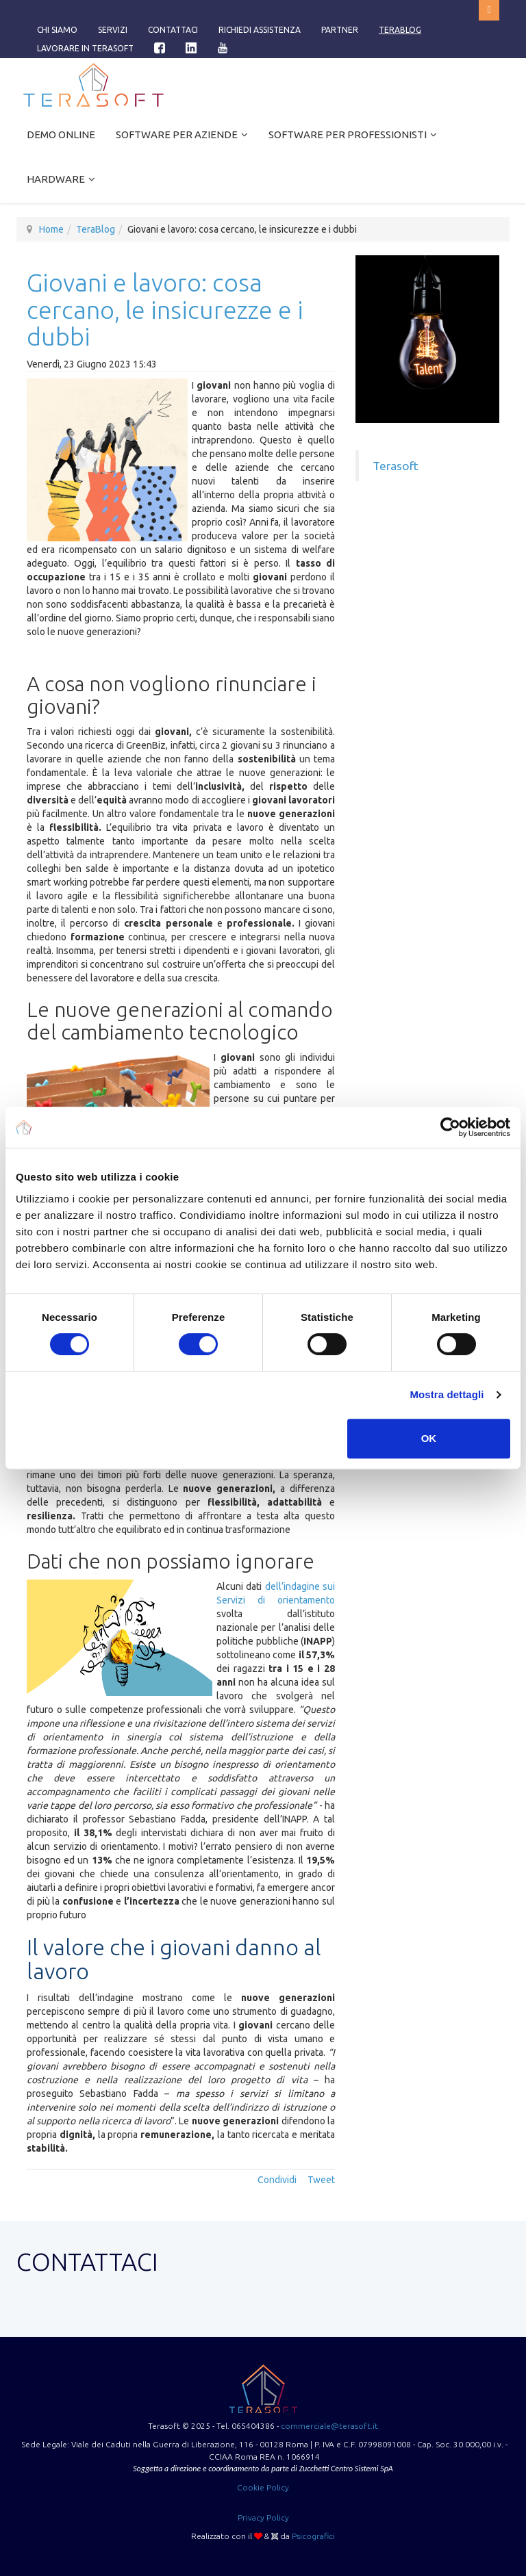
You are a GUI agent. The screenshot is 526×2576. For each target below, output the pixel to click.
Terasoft (395, 465)
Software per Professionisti (347, 134)
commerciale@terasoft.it (329, 2425)
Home (51, 229)
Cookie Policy (263, 2487)
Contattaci (173, 29)
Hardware (56, 179)
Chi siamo (57, 29)
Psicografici (313, 2536)
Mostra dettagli (447, 1394)
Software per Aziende (177, 134)
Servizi (112, 29)
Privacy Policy (263, 2517)
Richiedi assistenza (259, 29)
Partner (339, 29)
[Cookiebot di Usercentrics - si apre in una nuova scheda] (450, 1127)
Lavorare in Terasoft (85, 48)
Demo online (61, 134)
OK (429, 1438)
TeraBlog (400, 29)
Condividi (277, 2179)
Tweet (321, 2179)
